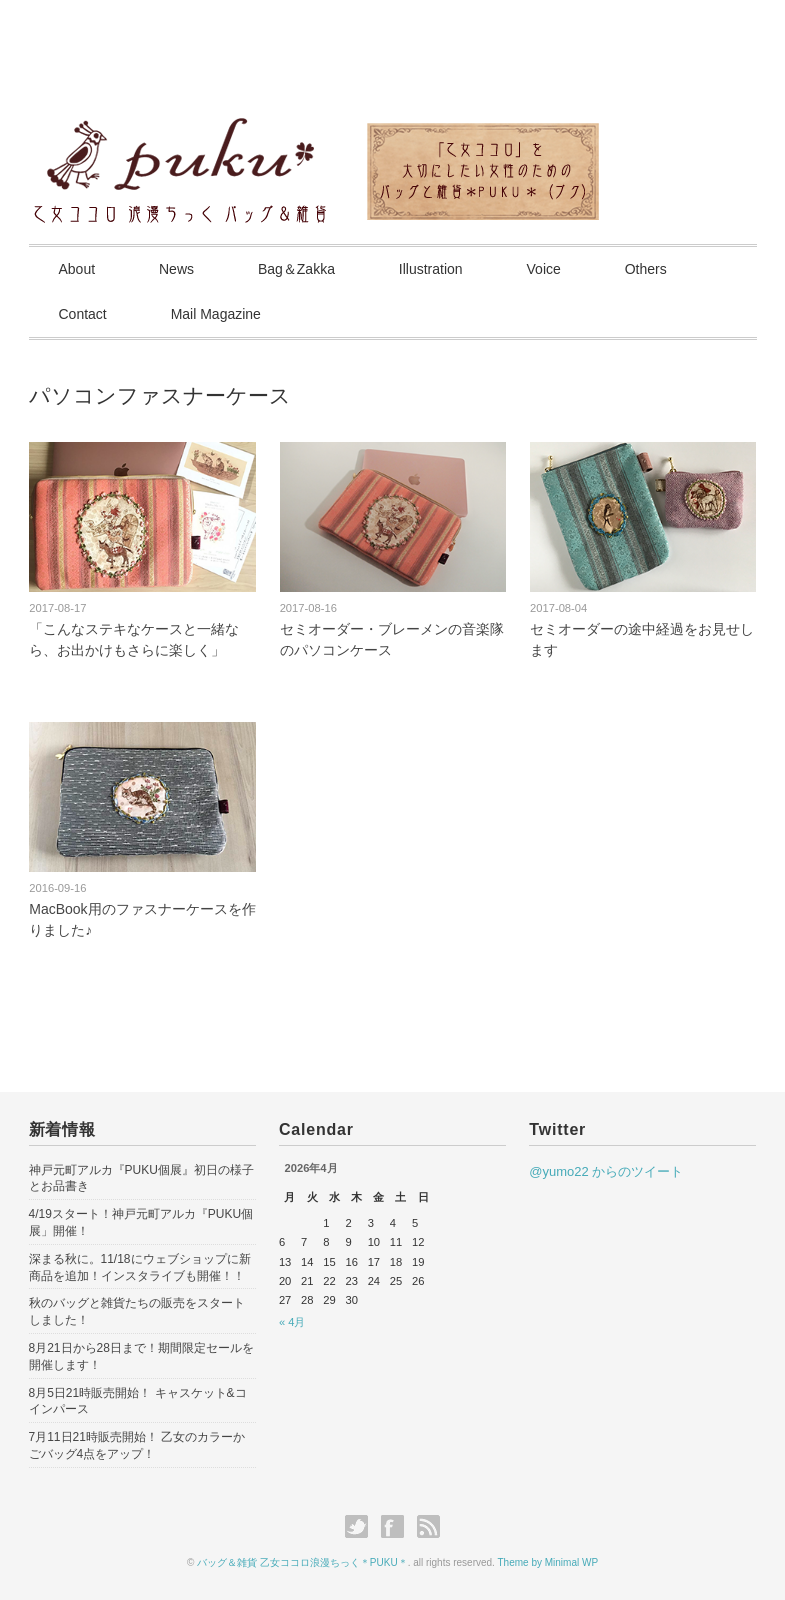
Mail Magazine (216, 314)
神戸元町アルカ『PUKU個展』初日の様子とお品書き (141, 1178)
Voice (544, 269)
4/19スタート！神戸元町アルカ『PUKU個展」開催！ (141, 1222)
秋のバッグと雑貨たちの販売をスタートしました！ (137, 1311)
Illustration (431, 269)
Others (646, 269)
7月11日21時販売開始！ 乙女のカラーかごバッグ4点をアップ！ (137, 1445)
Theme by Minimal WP (548, 1562)
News (176, 269)
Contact (83, 314)
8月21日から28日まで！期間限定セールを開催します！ (141, 1356)
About (77, 269)
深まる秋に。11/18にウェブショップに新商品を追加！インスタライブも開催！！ (140, 1267)
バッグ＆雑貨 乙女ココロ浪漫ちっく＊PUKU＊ (302, 1562)
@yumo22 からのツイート (606, 1171)
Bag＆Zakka (296, 269)
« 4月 (292, 1322)
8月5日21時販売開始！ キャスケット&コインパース (138, 1401)
